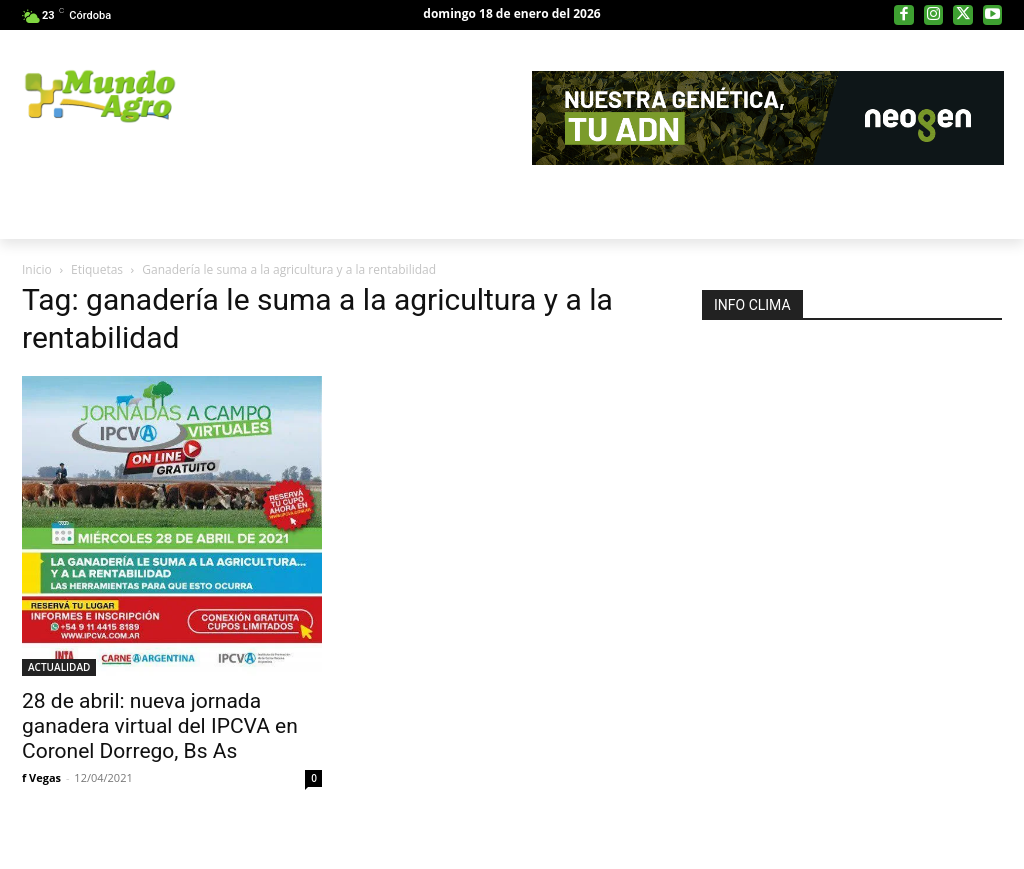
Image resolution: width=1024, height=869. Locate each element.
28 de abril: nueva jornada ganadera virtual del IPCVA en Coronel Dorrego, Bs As (160, 726)
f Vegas (41, 777)
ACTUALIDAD (59, 667)
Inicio (37, 269)
